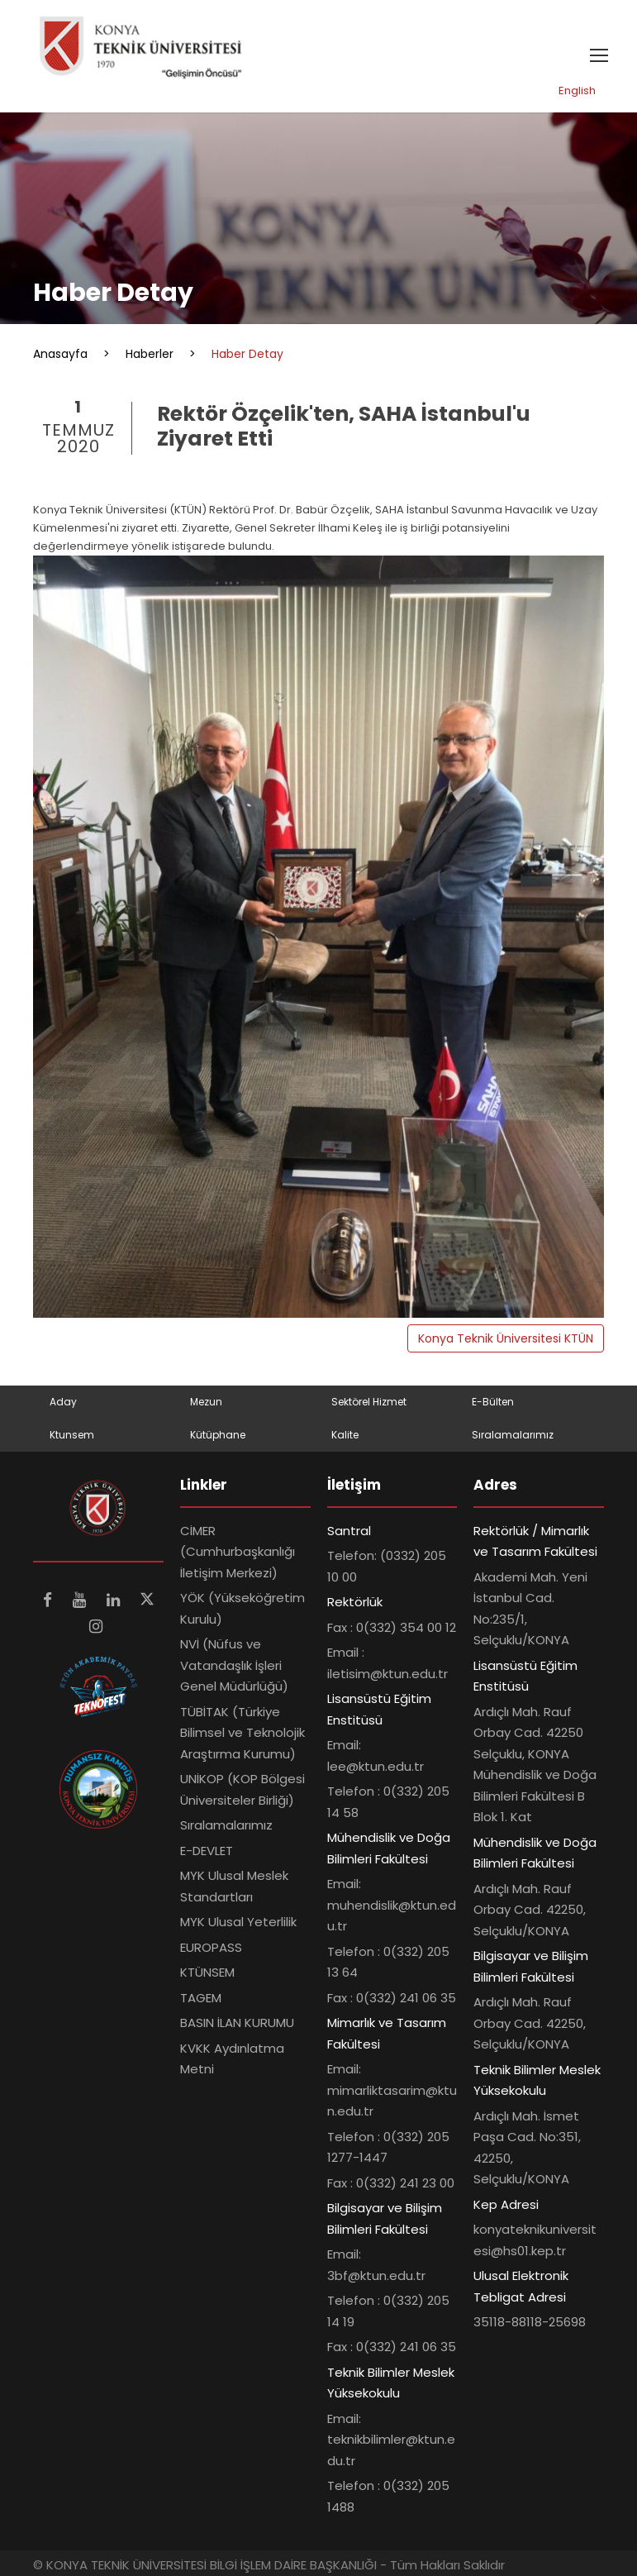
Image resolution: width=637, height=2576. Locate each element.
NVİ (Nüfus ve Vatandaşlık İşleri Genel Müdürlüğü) (234, 1665)
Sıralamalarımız (513, 1435)
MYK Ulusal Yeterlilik (238, 1921)
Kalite (345, 1435)
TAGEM (200, 1997)
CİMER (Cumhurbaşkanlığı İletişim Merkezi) (237, 1551)
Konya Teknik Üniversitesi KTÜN (505, 1338)
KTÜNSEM (207, 1972)
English (577, 90)
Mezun (206, 1402)
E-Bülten (493, 1402)
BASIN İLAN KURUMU (237, 2022)
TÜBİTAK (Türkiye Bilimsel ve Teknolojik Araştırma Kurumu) (242, 1733)
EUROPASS (211, 1947)
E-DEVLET (206, 1850)
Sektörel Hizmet (368, 1402)
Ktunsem (72, 1435)
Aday (63, 1402)
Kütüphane (217, 1435)
